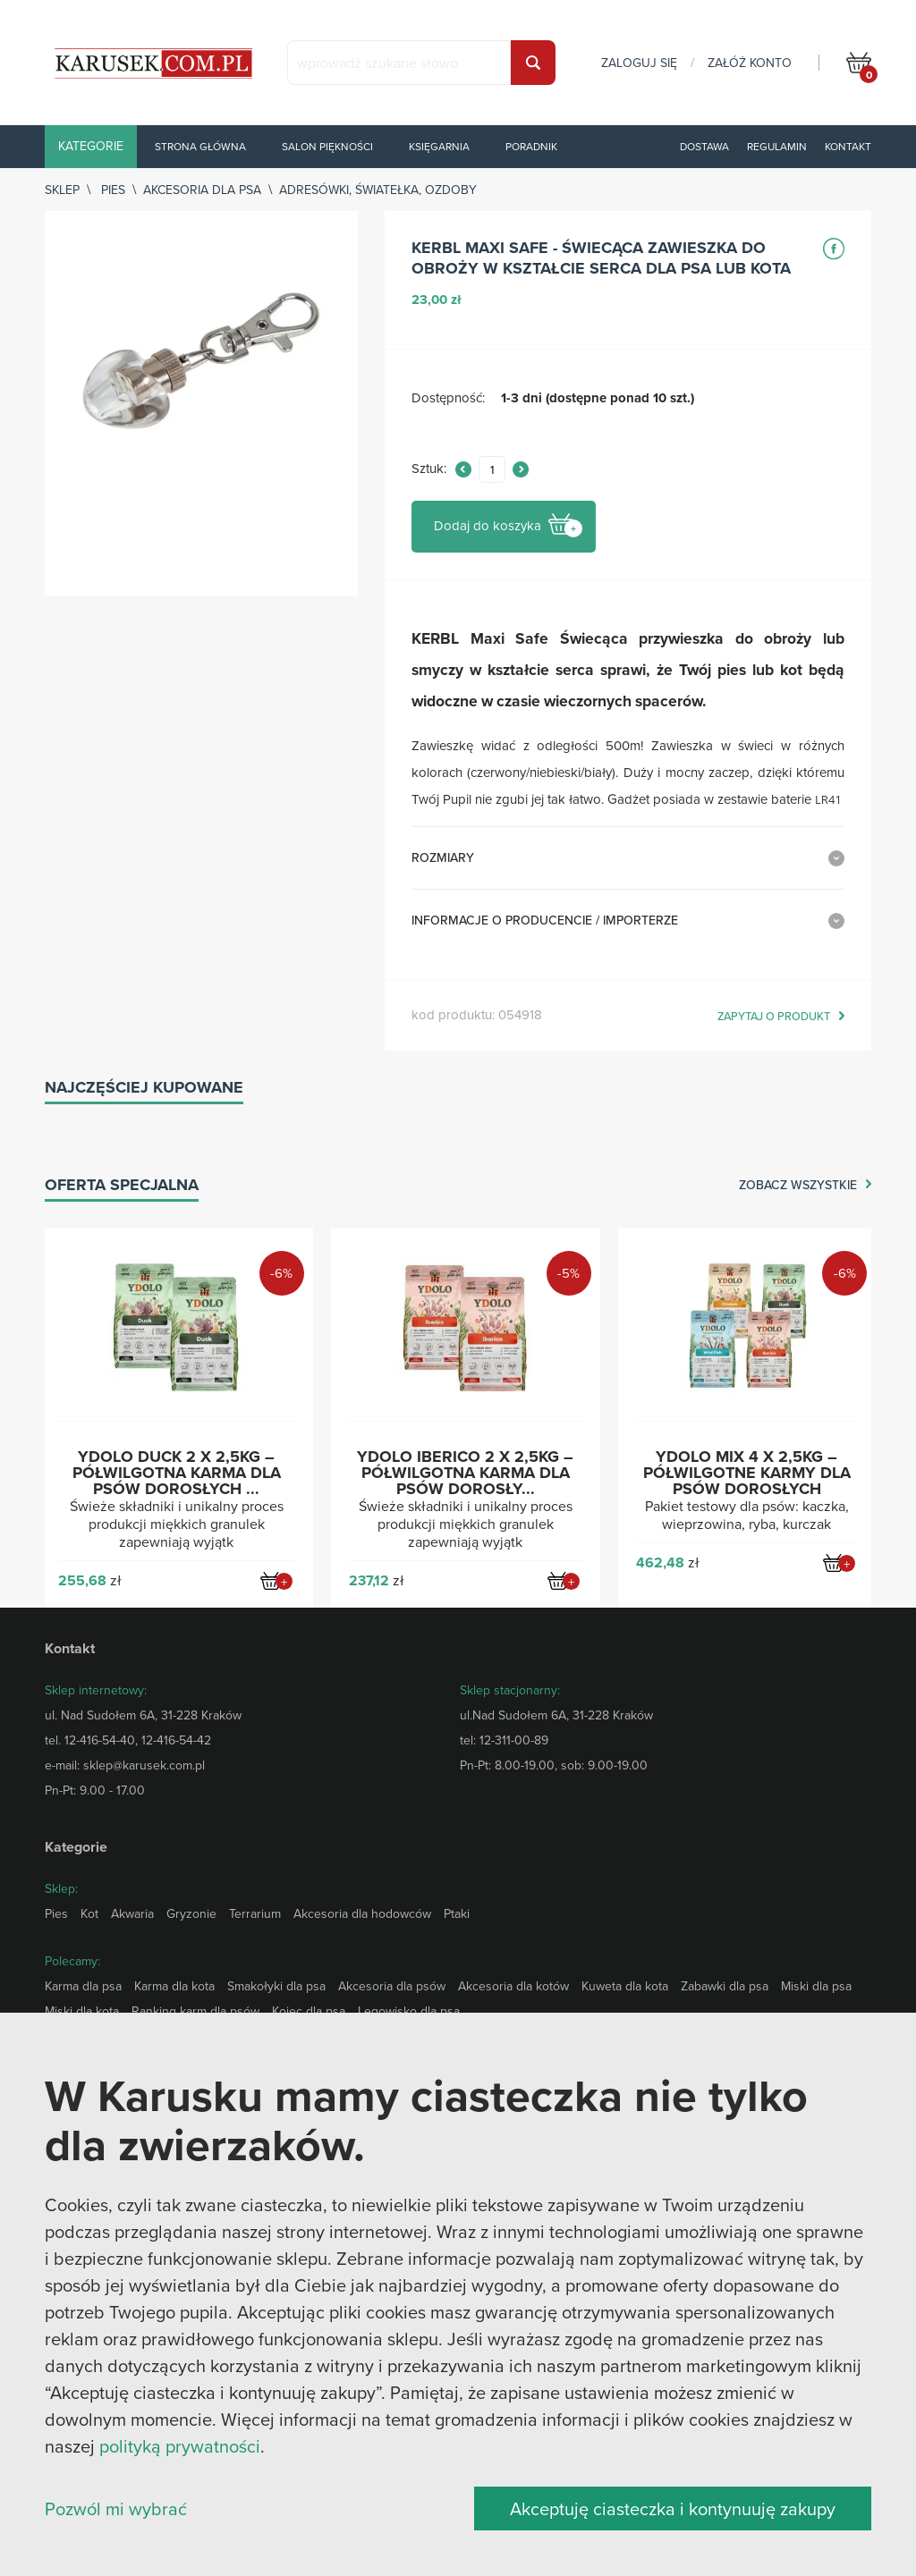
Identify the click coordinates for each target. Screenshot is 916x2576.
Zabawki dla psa (724, 1986)
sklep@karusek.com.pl (144, 1765)
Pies (113, 189)
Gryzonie (191, 1913)
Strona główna (200, 146)
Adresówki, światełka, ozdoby (378, 189)
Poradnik (531, 146)
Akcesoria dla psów (391, 1986)
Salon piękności (327, 146)
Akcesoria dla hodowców (362, 1913)
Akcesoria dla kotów (513, 1986)
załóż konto (750, 63)
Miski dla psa (816, 1986)
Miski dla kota (82, 2011)
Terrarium (255, 1913)
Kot (89, 1913)
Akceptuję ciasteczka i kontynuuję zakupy (672, 2508)
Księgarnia (439, 146)
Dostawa (704, 146)
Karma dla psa (83, 1986)
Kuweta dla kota (624, 1986)
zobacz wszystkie (798, 1186)
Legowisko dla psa (409, 2011)
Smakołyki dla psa (276, 1986)
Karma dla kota (174, 1986)
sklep (62, 189)
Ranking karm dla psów (195, 2011)
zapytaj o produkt (773, 1016)
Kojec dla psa (308, 2011)
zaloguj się (639, 63)
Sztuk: (428, 468)
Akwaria (132, 1913)
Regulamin (777, 146)
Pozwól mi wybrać (116, 2508)
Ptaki (457, 1913)
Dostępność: (448, 398)
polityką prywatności (179, 2446)
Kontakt (848, 146)
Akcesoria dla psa (202, 189)
